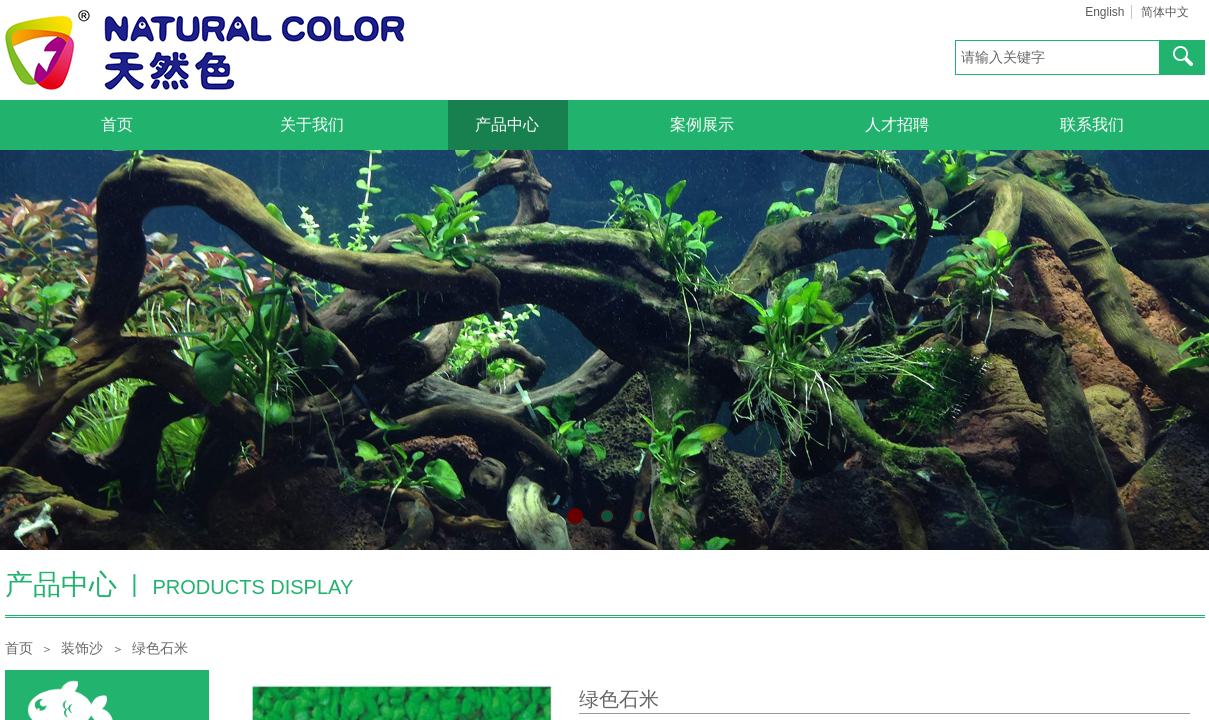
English (1104, 12)
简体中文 (1165, 12)
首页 (19, 648)
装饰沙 (82, 648)
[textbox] (1057, 57)
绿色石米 (160, 648)
